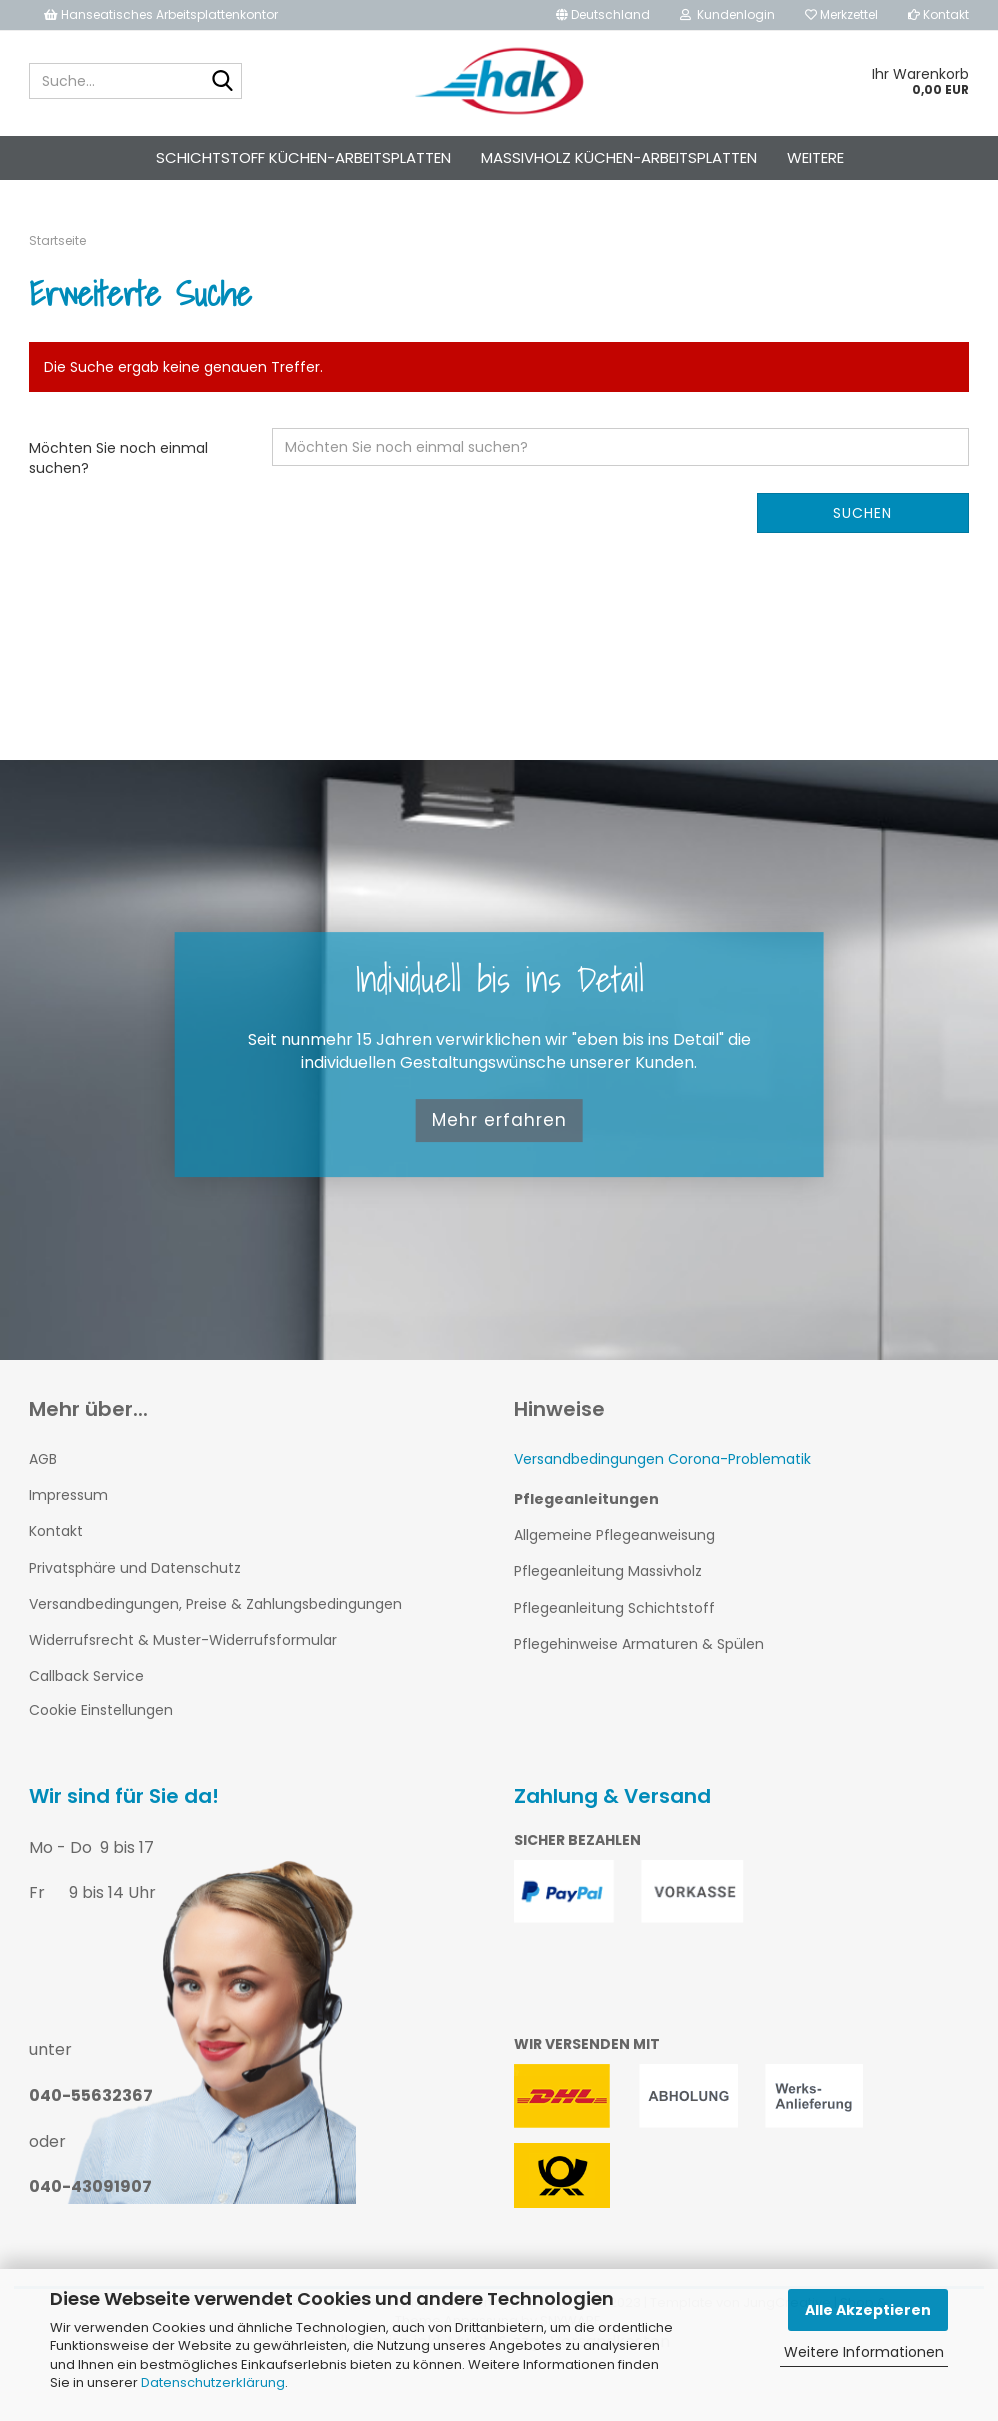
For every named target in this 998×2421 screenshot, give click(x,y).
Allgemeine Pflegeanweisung (614, 1535)
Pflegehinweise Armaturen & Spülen (639, 1644)
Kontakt (938, 14)
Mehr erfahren (499, 1120)
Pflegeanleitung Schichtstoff (614, 1608)
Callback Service (86, 1676)
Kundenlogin (727, 14)
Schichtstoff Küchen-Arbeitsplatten (303, 157)
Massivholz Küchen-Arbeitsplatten (619, 157)
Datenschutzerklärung (213, 2382)
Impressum (68, 1495)
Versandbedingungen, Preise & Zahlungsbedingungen (215, 1604)
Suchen (862, 513)
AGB (43, 1459)
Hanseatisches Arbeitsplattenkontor (161, 14)
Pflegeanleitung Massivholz (608, 1571)
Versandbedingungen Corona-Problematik (662, 1459)
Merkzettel (841, 14)
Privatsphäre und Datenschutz (135, 1568)
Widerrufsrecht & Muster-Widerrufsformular (183, 1640)
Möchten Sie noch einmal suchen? (118, 458)
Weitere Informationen (864, 2352)
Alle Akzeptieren (868, 2310)
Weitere (815, 157)
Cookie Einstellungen (101, 1710)
